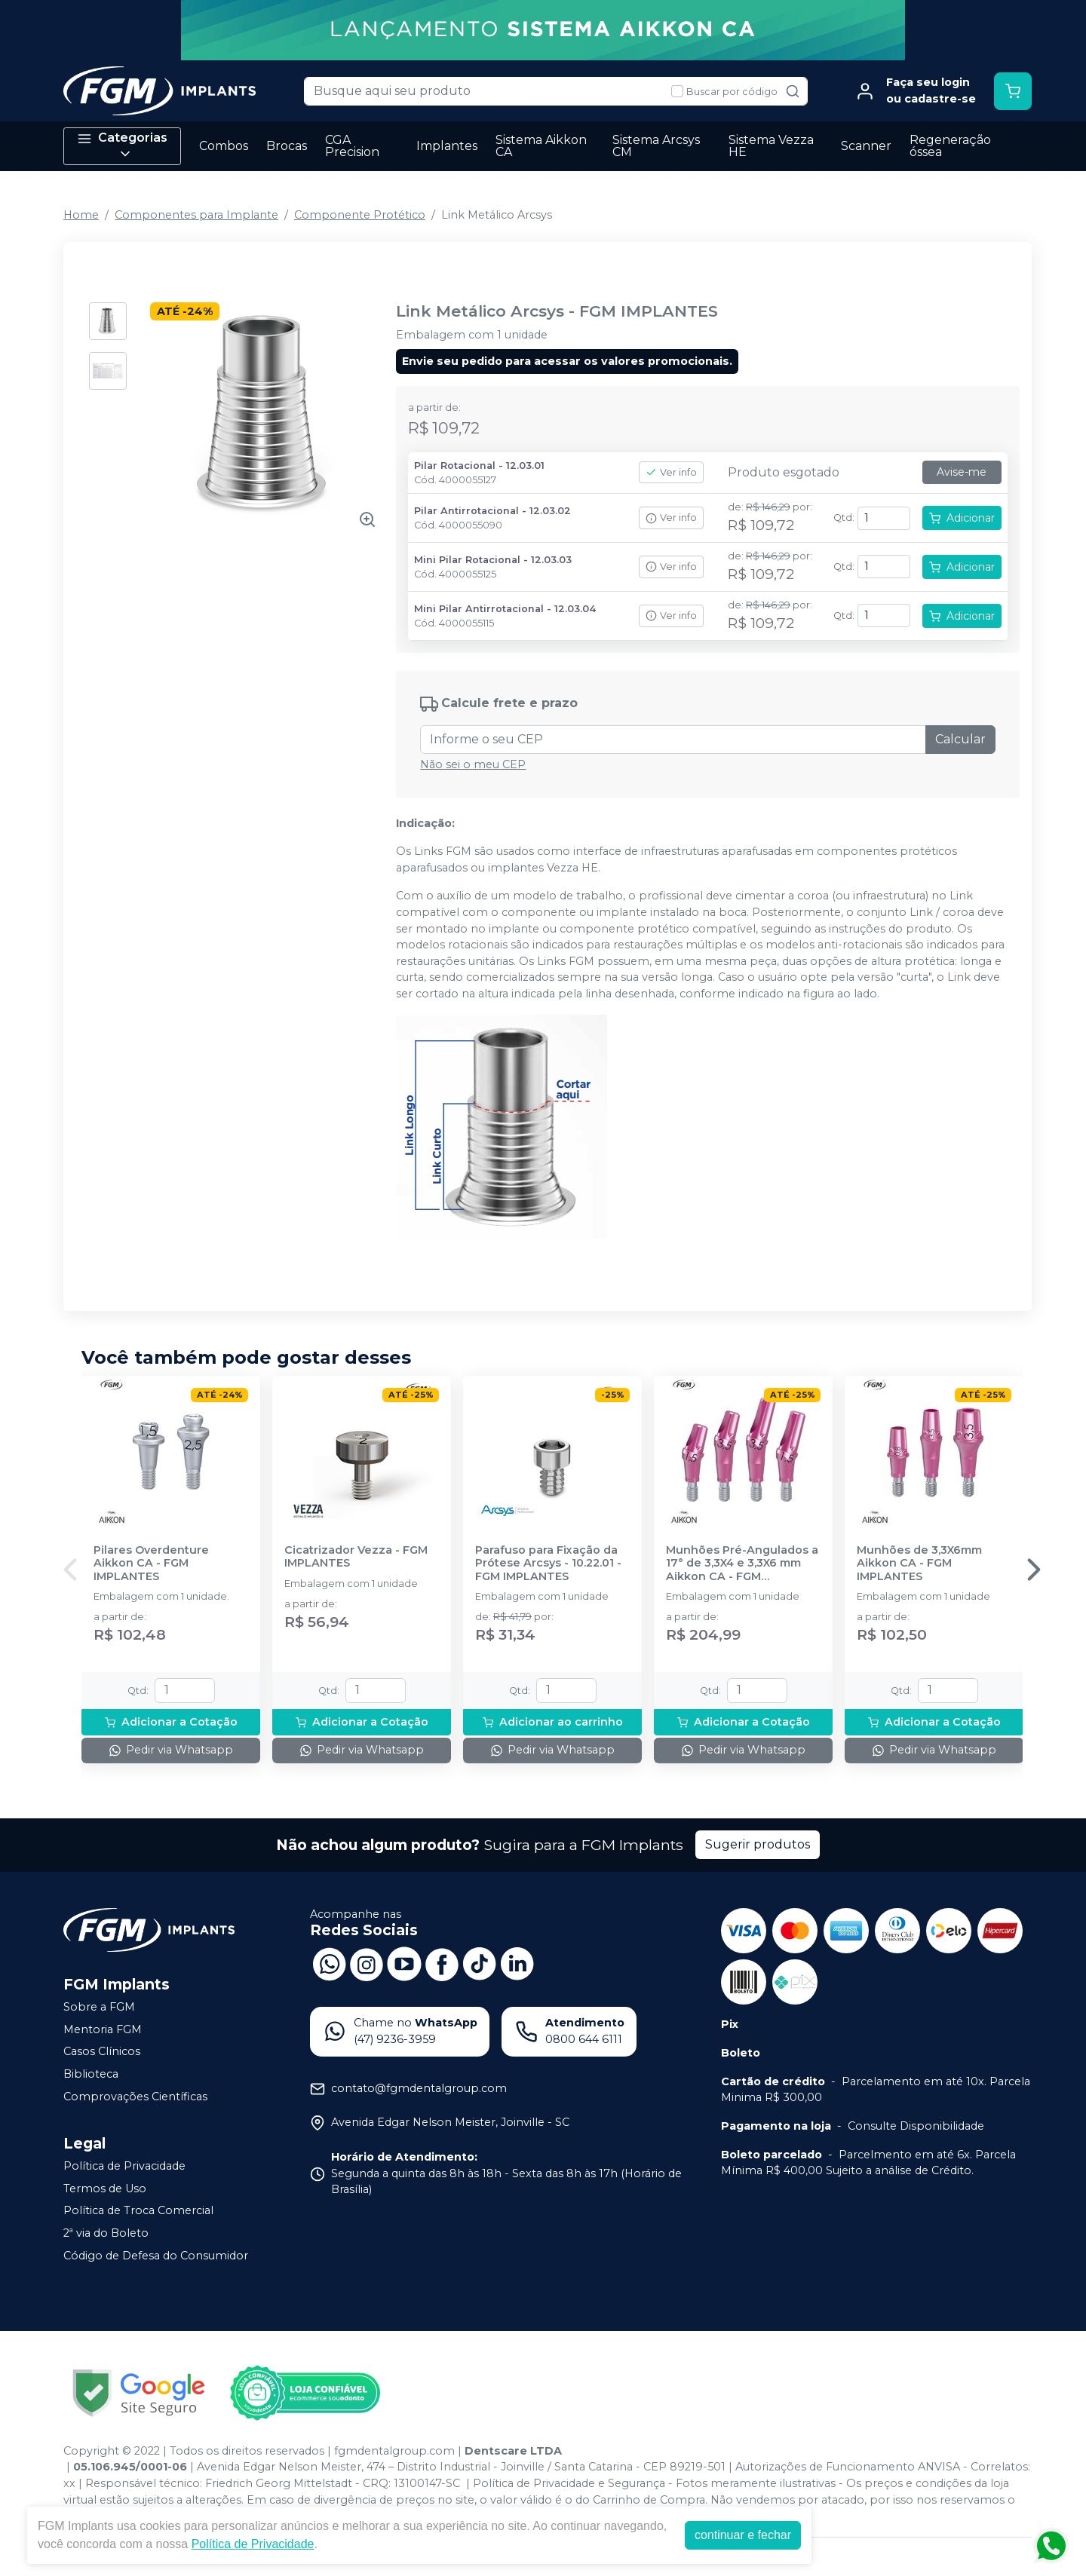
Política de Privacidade (124, 2166)
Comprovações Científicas (135, 2096)
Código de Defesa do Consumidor (155, 2255)
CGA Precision (352, 146)
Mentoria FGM (102, 2029)
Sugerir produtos (757, 1844)
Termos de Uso (104, 2188)
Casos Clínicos (101, 2052)
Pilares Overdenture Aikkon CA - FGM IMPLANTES (151, 1563)
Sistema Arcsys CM (656, 146)
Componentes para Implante (196, 215)
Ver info (671, 472)
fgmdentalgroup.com (394, 2451)
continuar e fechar (743, 2535)
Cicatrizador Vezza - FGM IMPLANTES (356, 1557)
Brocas (286, 146)
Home (81, 215)
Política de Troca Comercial (138, 2211)
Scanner (866, 146)
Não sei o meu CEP (473, 764)
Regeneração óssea (950, 146)
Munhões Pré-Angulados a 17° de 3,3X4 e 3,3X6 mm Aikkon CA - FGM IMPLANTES (742, 1563)
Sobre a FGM (99, 2007)
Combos (223, 146)
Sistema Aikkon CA (541, 146)
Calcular (960, 739)
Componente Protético (359, 215)
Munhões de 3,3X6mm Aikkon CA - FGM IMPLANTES (919, 1563)
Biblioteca (90, 2074)
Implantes (446, 146)
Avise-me (961, 472)
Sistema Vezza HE (771, 146)
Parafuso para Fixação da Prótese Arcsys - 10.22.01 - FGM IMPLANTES (548, 1563)
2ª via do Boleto (106, 2233)
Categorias (122, 145)
